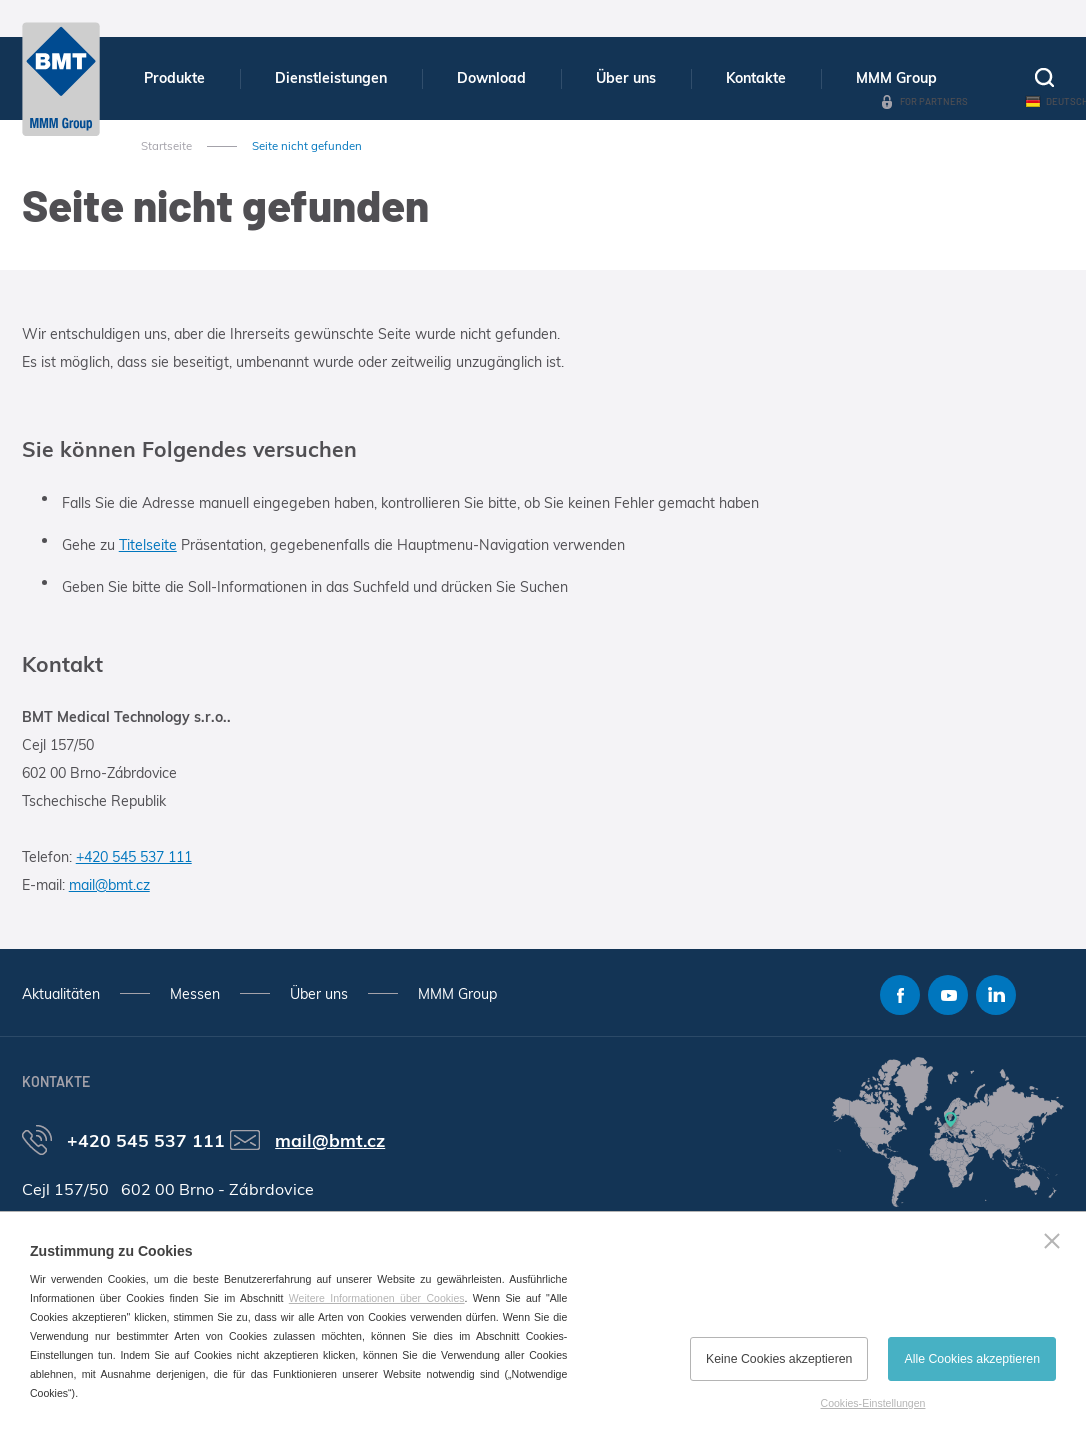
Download (491, 78)
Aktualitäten (61, 994)
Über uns (626, 78)
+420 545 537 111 (134, 857)
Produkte (174, 78)
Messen (195, 994)
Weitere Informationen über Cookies (377, 1298)
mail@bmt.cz (109, 885)
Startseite (166, 146)
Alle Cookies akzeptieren (972, 1359)
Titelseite (148, 545)
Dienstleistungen (331, 78)
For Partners (934, 101)
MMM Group (896, 78)
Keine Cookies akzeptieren (779, 1359)
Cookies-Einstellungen (873, 1403)
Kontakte (756, 78)
